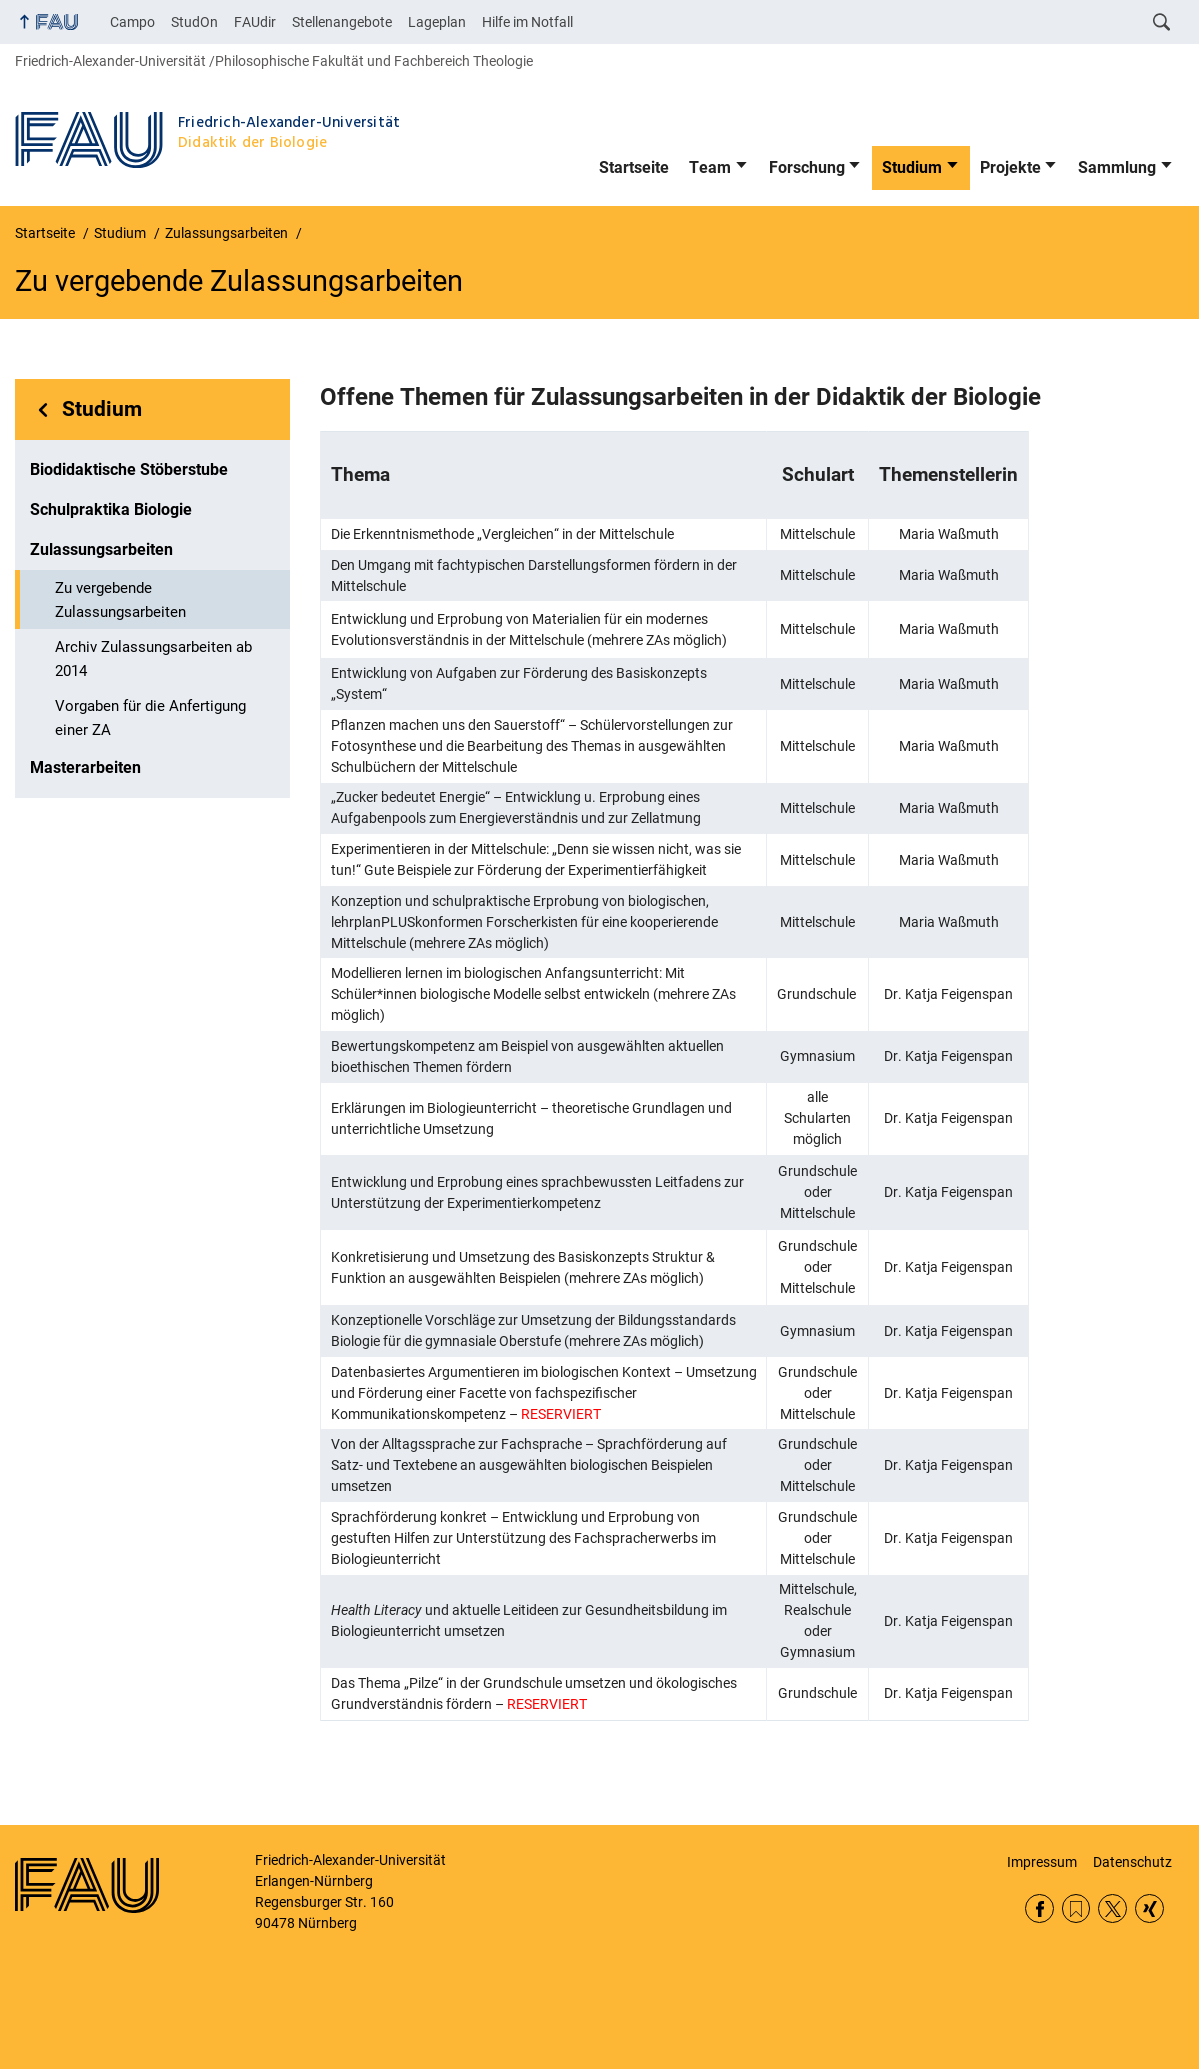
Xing (1149, 1908)
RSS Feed (1076, 1908)
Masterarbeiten (85, 767)
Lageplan (437, 22)
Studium (912, 167)
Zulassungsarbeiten (101, 549)
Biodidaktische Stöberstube (129, 469)
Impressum (1042, 1862)
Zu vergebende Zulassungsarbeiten (120, 600)
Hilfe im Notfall (527, 22)
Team (710, 167)
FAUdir (255, 22)
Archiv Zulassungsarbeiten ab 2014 (153, 659)
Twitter (1112, 1908)
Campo (132, 22)
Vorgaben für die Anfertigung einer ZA (150, 718)
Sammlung (1117, 167)
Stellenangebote (342, 22)
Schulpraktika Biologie (111, 509)
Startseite (634, 167)
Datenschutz (1132, 1862)
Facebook (1039, 1908)
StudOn (194, 22)
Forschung (807, 167)
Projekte (1010, 167)
